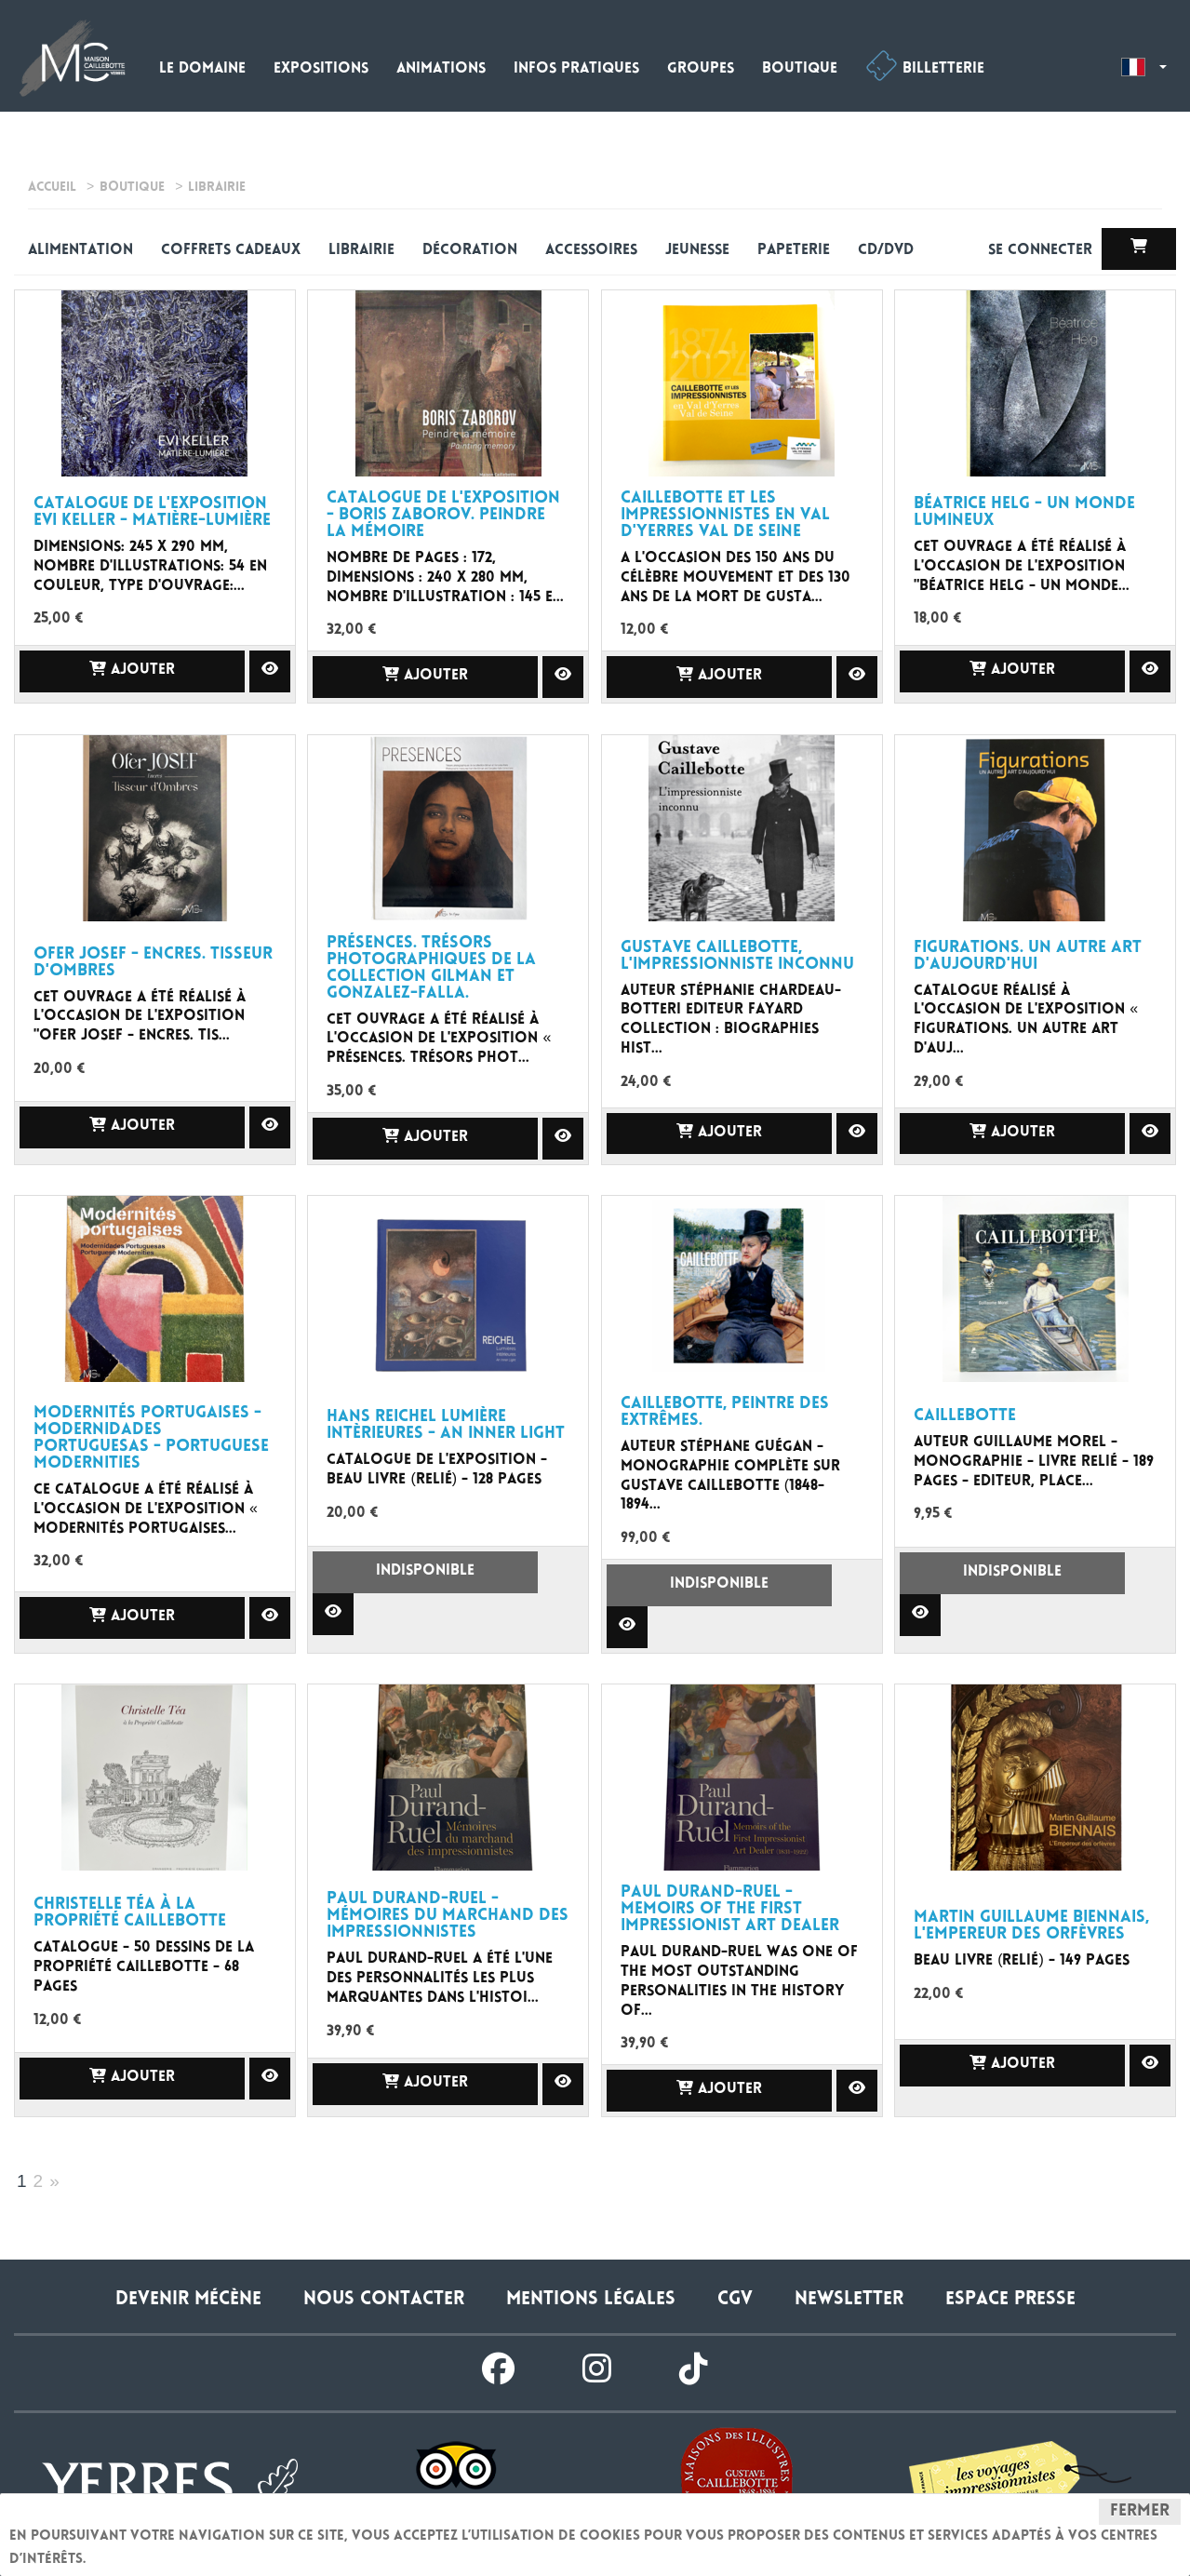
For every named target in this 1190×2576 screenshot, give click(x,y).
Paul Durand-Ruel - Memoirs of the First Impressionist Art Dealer (730, 1910)
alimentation (80, 251)
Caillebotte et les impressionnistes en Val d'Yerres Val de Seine (725, 515)
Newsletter (849, 2300)
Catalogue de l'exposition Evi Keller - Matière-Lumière (152, 513)
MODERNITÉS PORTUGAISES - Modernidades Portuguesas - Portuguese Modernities (151, 1438)
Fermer (1140, 2511)
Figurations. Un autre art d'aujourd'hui (1028, 956)
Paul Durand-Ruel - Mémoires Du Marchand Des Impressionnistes (447, 1916)
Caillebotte (965, 1416)
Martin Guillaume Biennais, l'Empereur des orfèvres (1031, 1926)
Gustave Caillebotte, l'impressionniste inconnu (737, 956)
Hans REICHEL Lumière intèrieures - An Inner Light (446, 1425)
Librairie (361, 251)
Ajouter (132, 669)
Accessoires (591, 251)
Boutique (799, 69)
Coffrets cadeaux (231, 251)
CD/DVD (886, 251)
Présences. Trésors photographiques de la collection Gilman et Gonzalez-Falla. (431, 968)
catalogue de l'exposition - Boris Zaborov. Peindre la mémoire (443, 515)
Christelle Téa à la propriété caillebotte (129, 1913)
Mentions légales (590, 2300)
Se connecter (1042, 251)
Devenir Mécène (188, 2300)
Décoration (469, 251)
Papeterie (793, 251)
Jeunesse (697, 251)
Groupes (700, 69)
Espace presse (1010, 2300)
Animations (441, 69)
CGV (735, 2300)
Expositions (321, 69)
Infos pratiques (576, 69)
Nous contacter (383, 2300)
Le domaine (202, 69)
